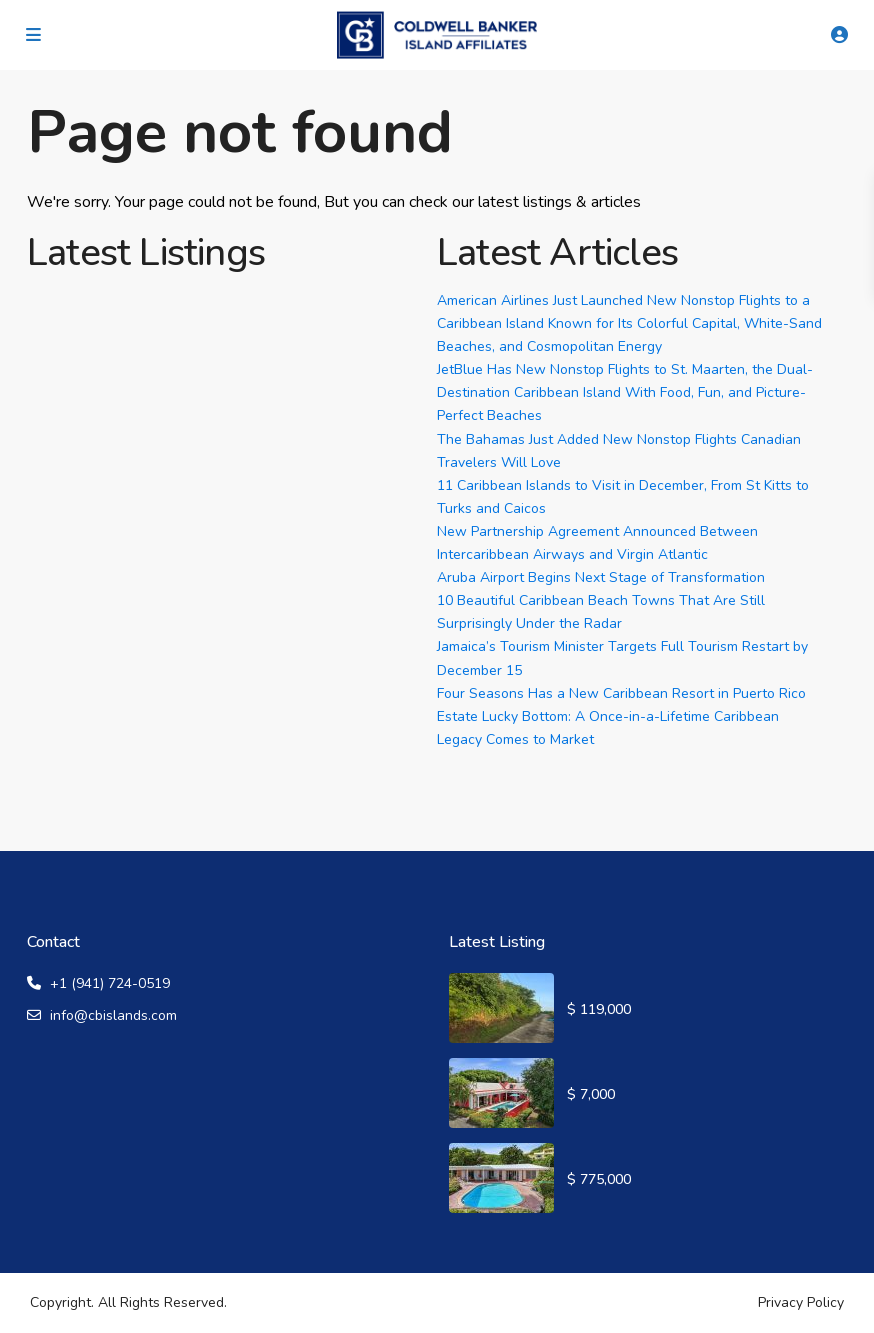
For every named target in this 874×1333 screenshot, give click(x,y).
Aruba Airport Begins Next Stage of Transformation (601, 577)
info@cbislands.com (113, 1015)
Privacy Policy (801, 1302)
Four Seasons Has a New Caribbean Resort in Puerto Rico (621, 693)
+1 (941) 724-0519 (110, 983)
